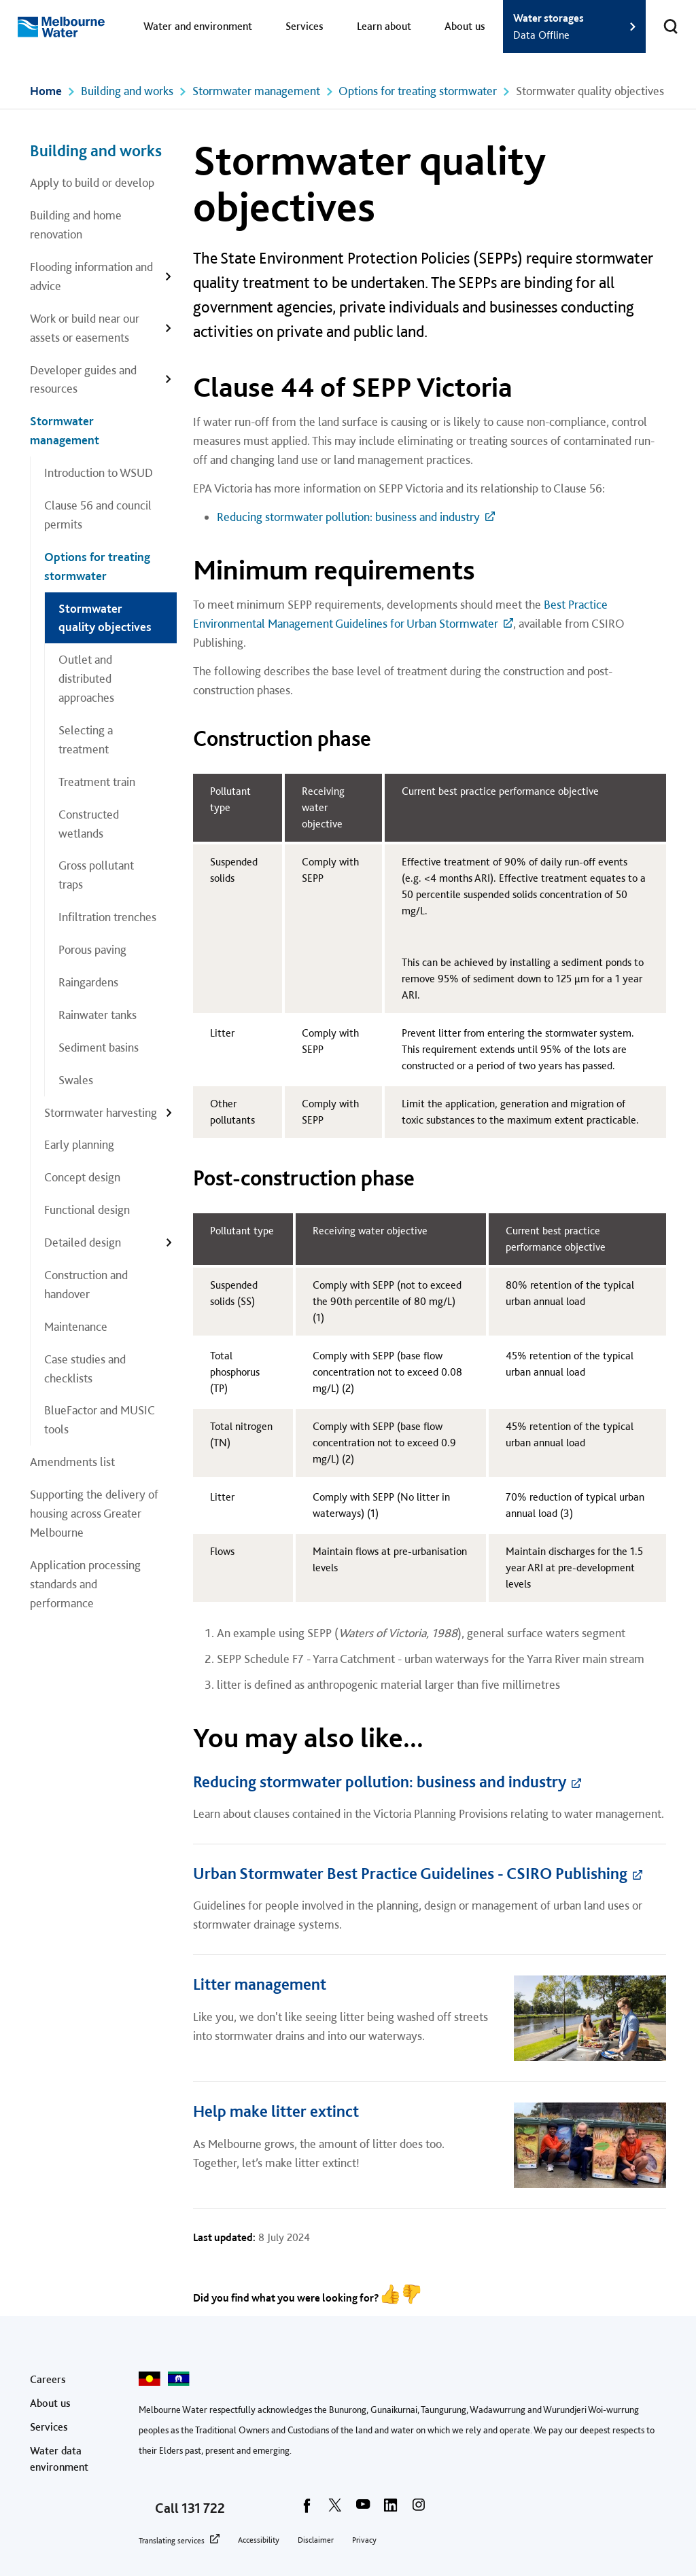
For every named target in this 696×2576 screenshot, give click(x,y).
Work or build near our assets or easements (84, 327)
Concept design (82, 1177)
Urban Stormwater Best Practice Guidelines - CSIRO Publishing (410, 1873)
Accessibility (258, 2540)
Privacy (364, 2540)
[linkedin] (391, 2509)
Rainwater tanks (97, 1014)
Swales (75, 1080)
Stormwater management (256, 91)
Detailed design (82, 1242)
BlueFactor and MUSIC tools (99, 1419)
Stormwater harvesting (100, 1112)
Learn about (384, 26)
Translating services (172, 2540)
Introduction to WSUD (98, 472)
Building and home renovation (76, 224)
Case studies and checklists (85, 1368)
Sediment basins (98, 1047)
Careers (48, 2379)
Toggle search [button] (662, 18)
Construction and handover (86, 1284)
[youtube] (363, 2509)
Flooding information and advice (91, 276)
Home (46, 91)
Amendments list (72, 1461)
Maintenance (75, 1326)
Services (304, 26)
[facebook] (307, 2509)
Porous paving (92, 949)
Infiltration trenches (107, 917)
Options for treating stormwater (417, 91)
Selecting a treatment (85, 739)
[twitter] (335, 2509)
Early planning (79, 1144)
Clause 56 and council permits (98, 514)
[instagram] (419, 2509)
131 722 (203, 2508)
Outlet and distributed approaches (86, 678)
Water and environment (197, 26)
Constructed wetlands (88, 823)
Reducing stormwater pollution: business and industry (348, 516)
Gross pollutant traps (96, 874)
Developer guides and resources (83, 379)
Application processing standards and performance (85, 1584)
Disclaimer (316, 2540)
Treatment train (96, 781)
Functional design (87, 1209)
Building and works (127, 91)
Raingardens (88, 982)
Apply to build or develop (92, 182)
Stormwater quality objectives (105, 617)
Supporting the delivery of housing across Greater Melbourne (94, 1513)
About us (465, 26)
